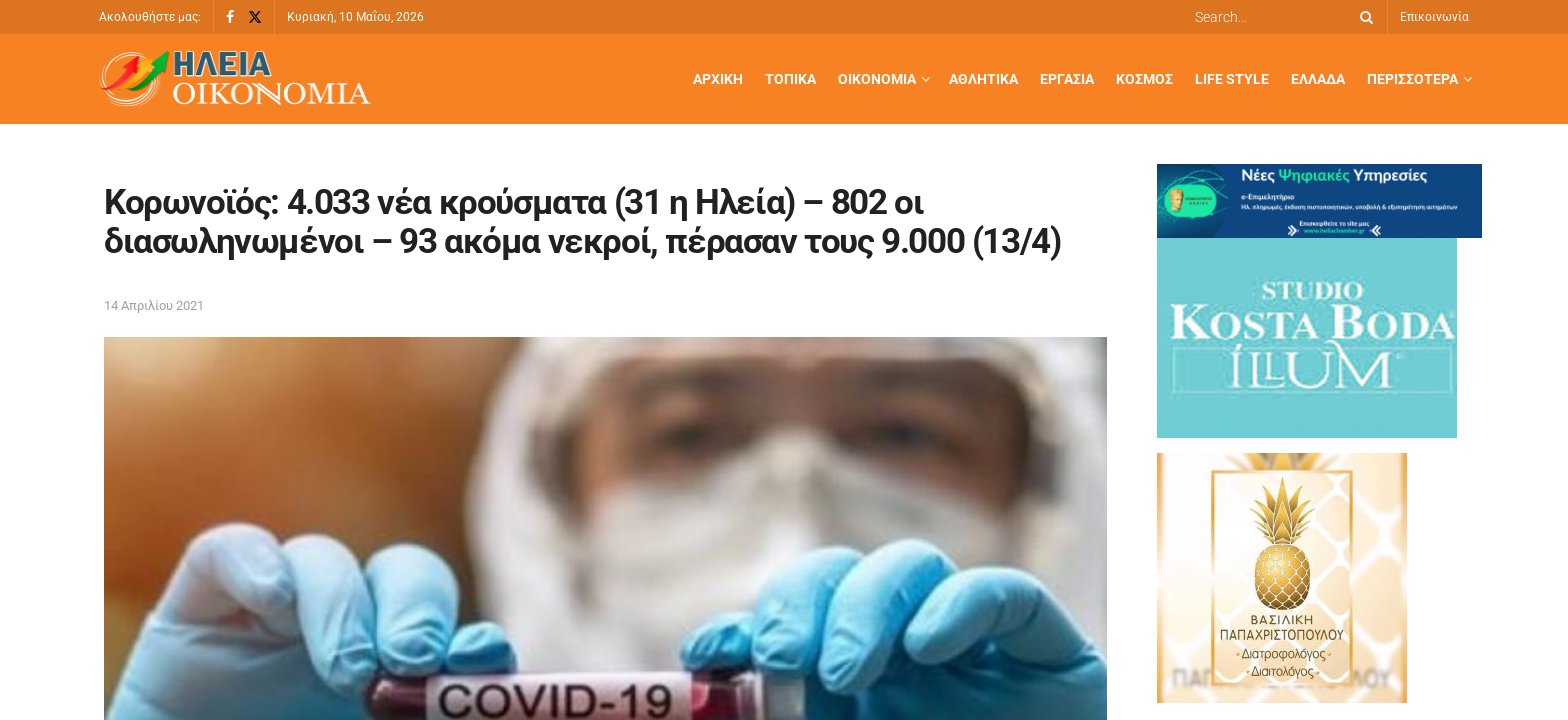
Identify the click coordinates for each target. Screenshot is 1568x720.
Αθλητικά (983, 79)
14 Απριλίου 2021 (154, 305)
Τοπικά (790, 79)
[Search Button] (1363, 17)
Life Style (1232, 79)
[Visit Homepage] (235, 79)
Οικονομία (877, 79)
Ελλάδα (1318, 79)
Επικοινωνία (1434, 17)
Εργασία (1067, 79)
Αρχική (718, 79)
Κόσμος (1144, 79)
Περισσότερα (1412, 79)
